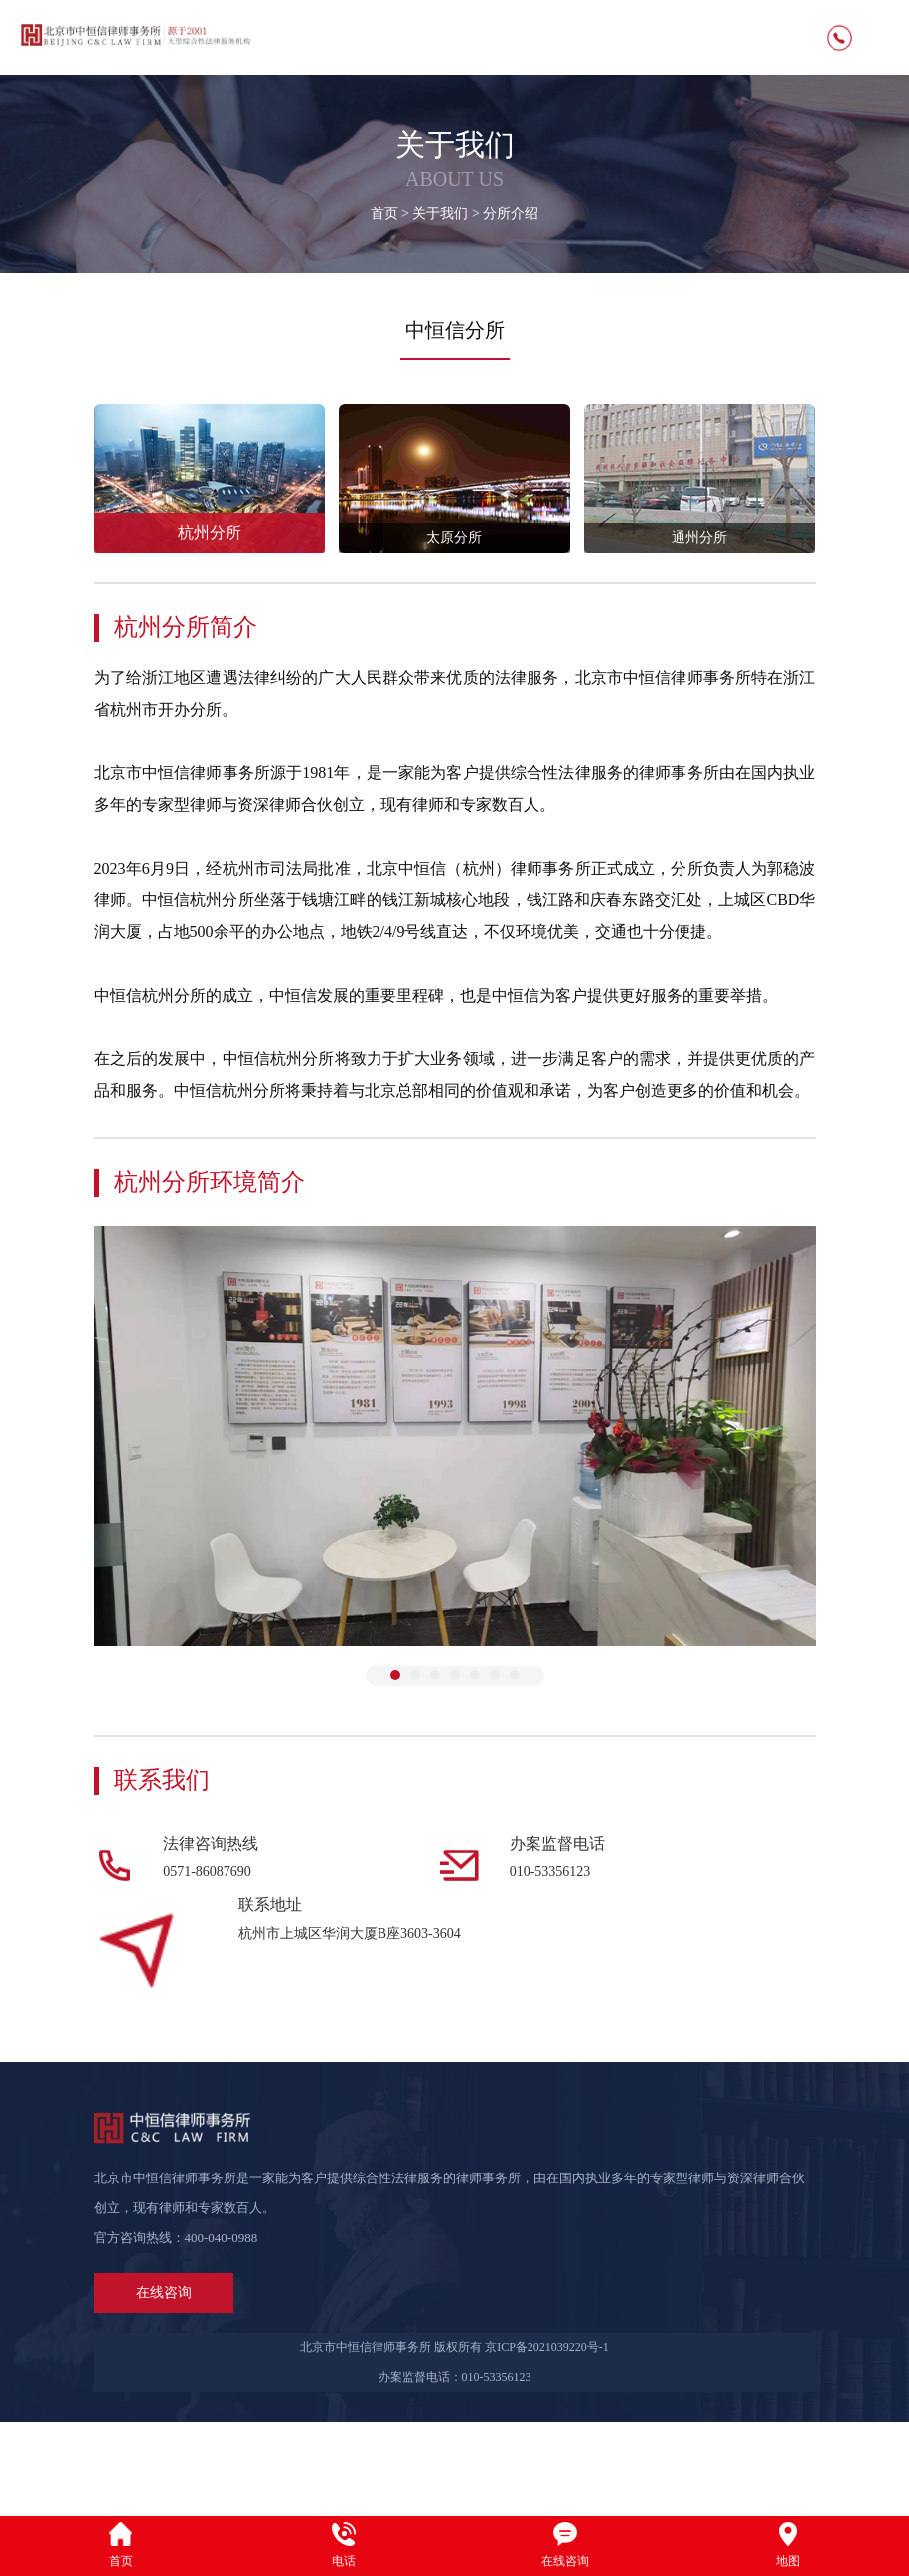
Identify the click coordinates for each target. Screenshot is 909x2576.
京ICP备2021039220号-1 (547, 2442)
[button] (395, 1675)
